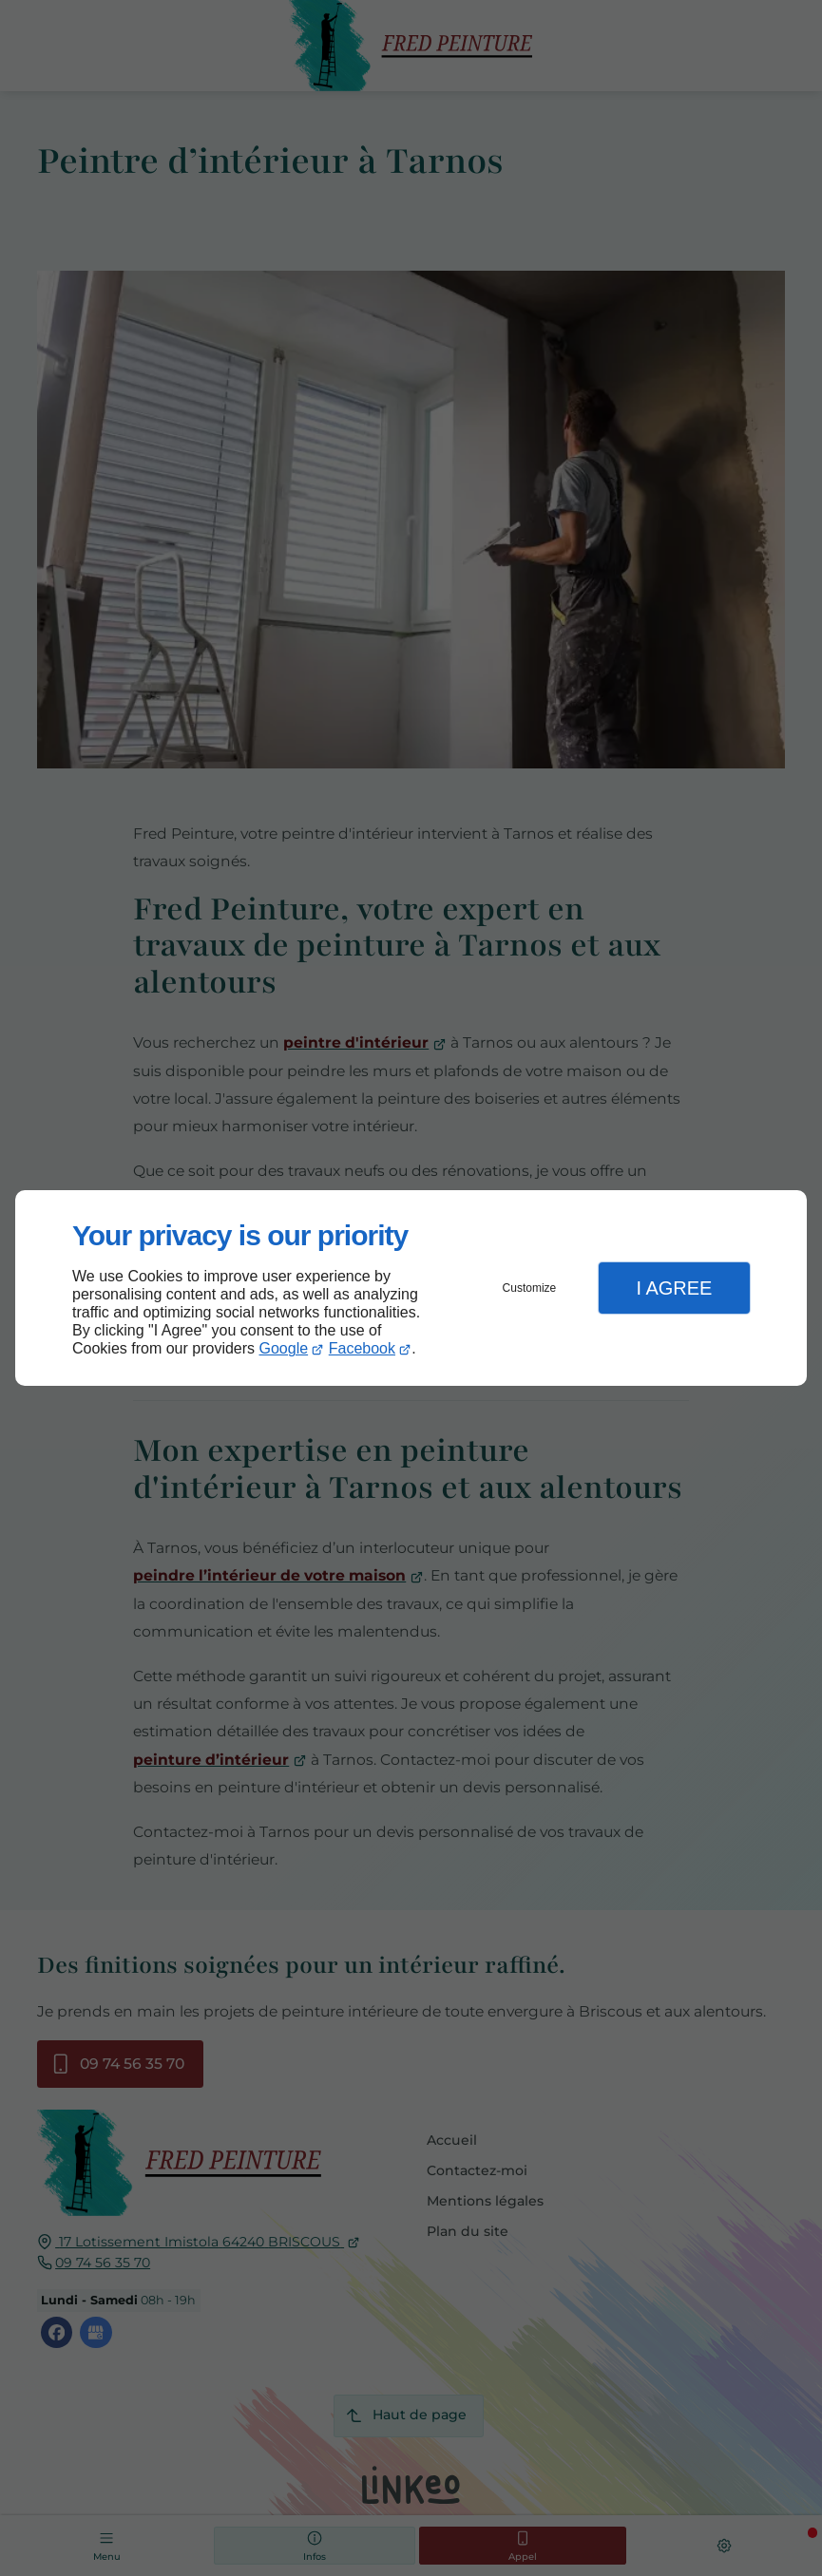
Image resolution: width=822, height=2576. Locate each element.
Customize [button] (530, 1288)
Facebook (362, 1348)
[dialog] (411, 1288)
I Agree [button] (674, 1288)
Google (284, 1348)
